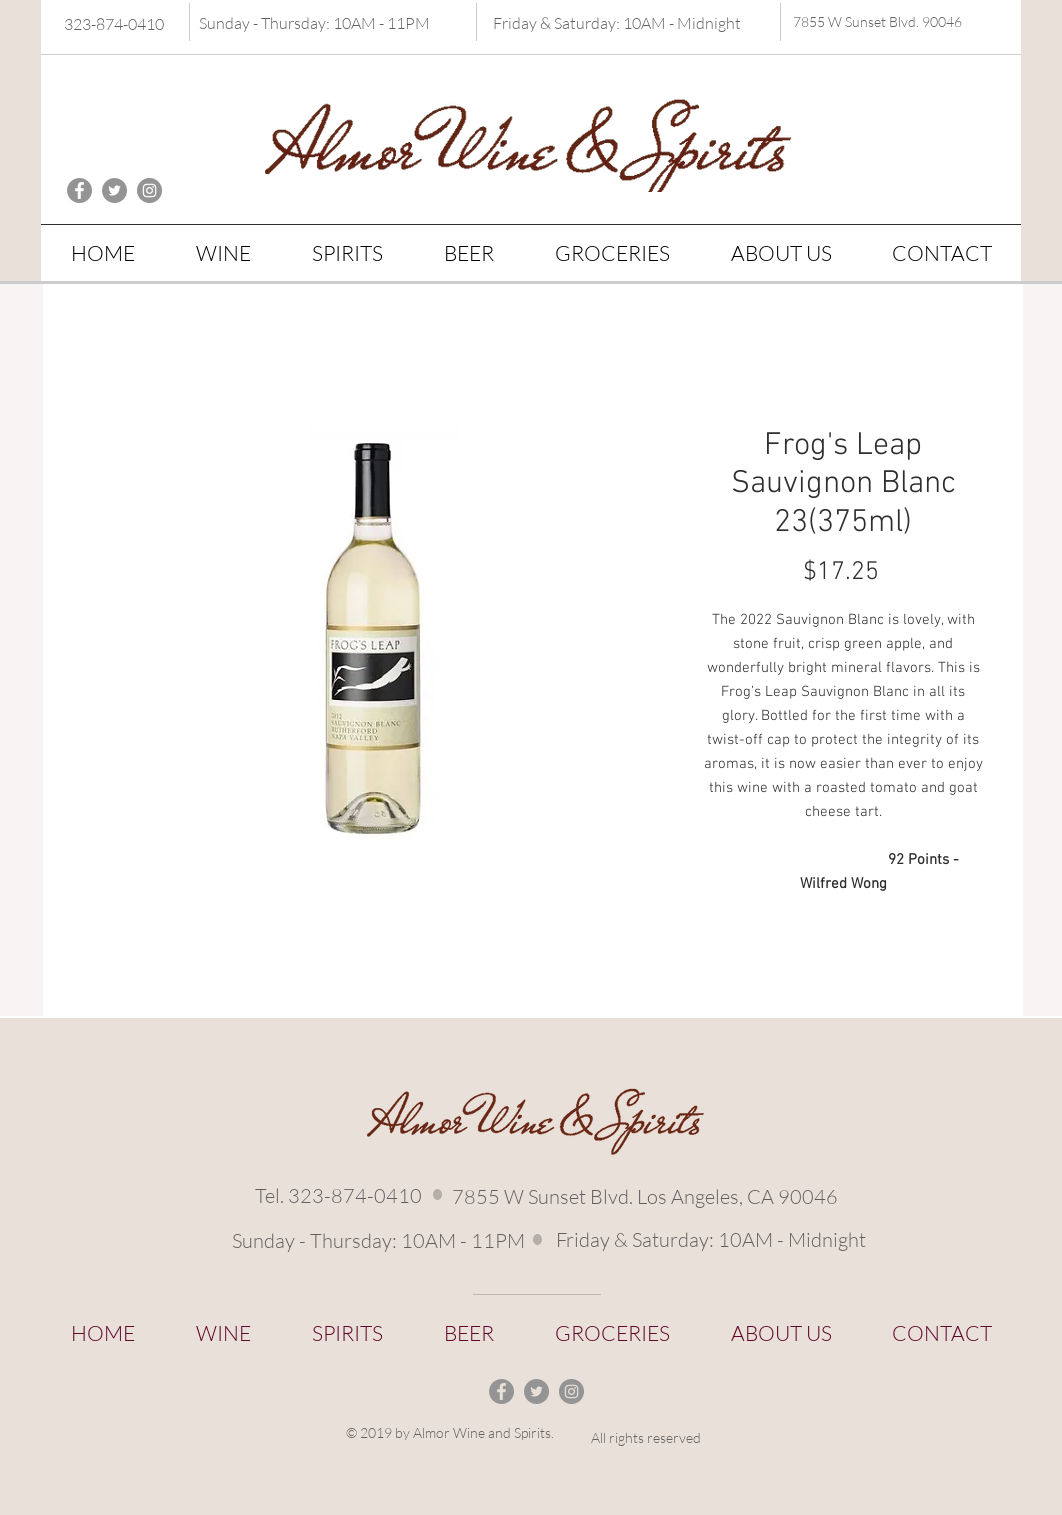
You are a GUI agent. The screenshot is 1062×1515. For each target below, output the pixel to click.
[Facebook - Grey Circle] (79, 190)
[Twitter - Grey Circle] (114, 190)
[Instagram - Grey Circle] (149, 190)
